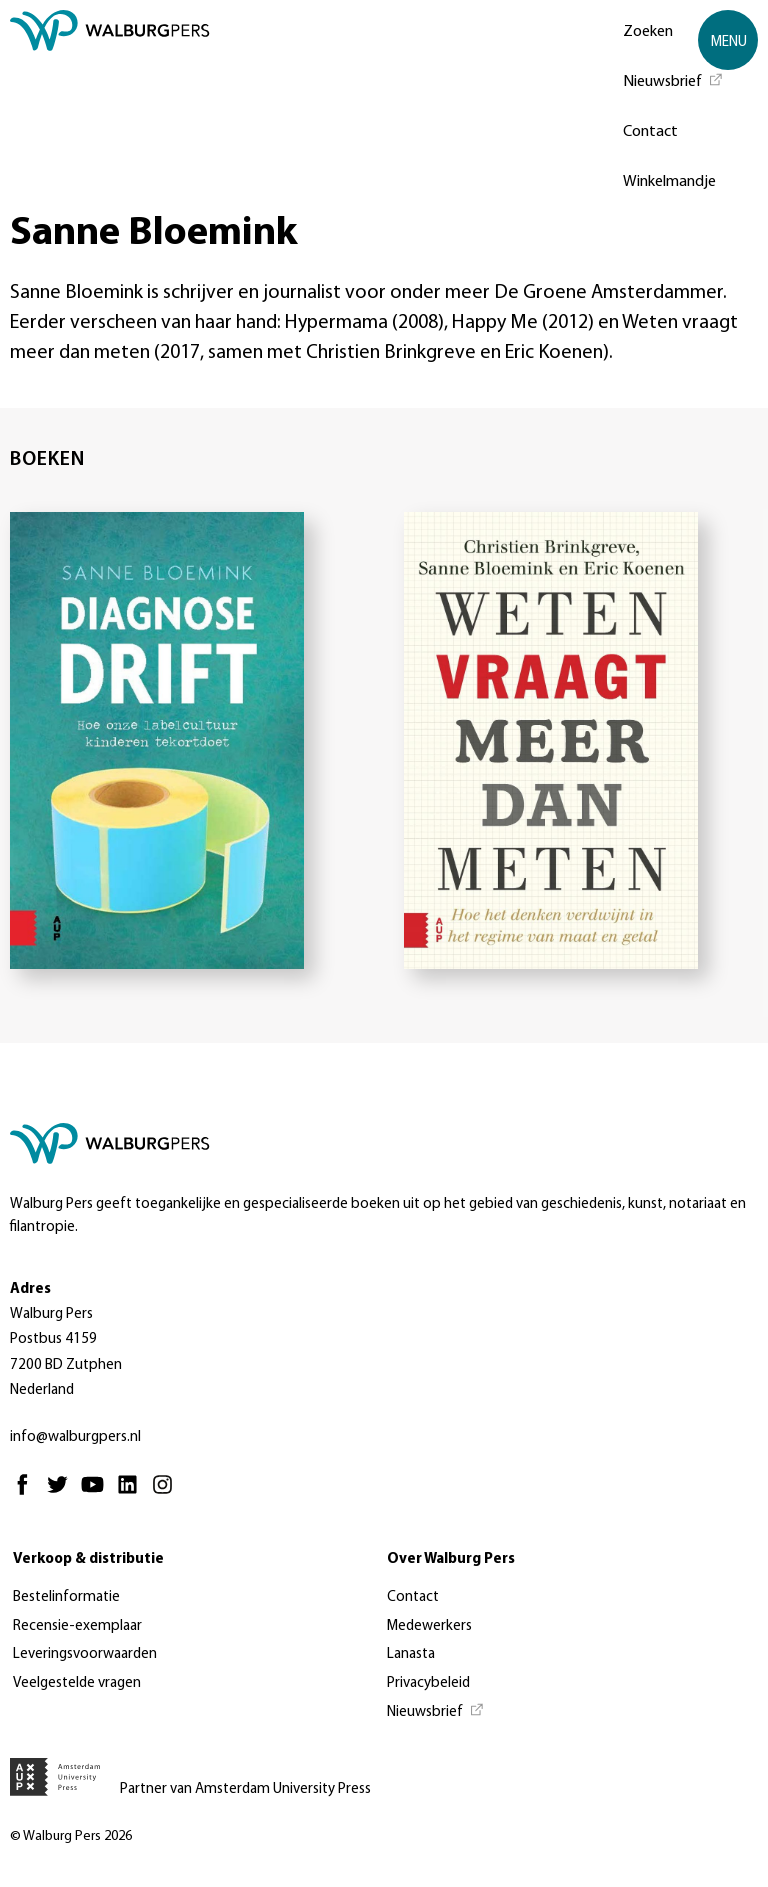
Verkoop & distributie (88, 1559)
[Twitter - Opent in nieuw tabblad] (62, 1493)
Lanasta (411, 1654)
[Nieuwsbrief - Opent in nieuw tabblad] (673, 80)
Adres (30, 1289)
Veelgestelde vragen (77, 1683)
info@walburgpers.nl (75, 1437)
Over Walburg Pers (451, 1559)
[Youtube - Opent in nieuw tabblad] (97, 1493)
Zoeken (648, 32)
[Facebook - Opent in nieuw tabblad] (27, 1493)
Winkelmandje (669, 182)
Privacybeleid (428, 1683)
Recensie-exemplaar (77, 1626)
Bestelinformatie (66, 1597)
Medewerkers (429, 1626)
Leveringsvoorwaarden (85, 1654)
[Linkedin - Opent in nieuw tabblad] (132, 1493)
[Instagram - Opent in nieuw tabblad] (167, 1493)
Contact (650, 132)
